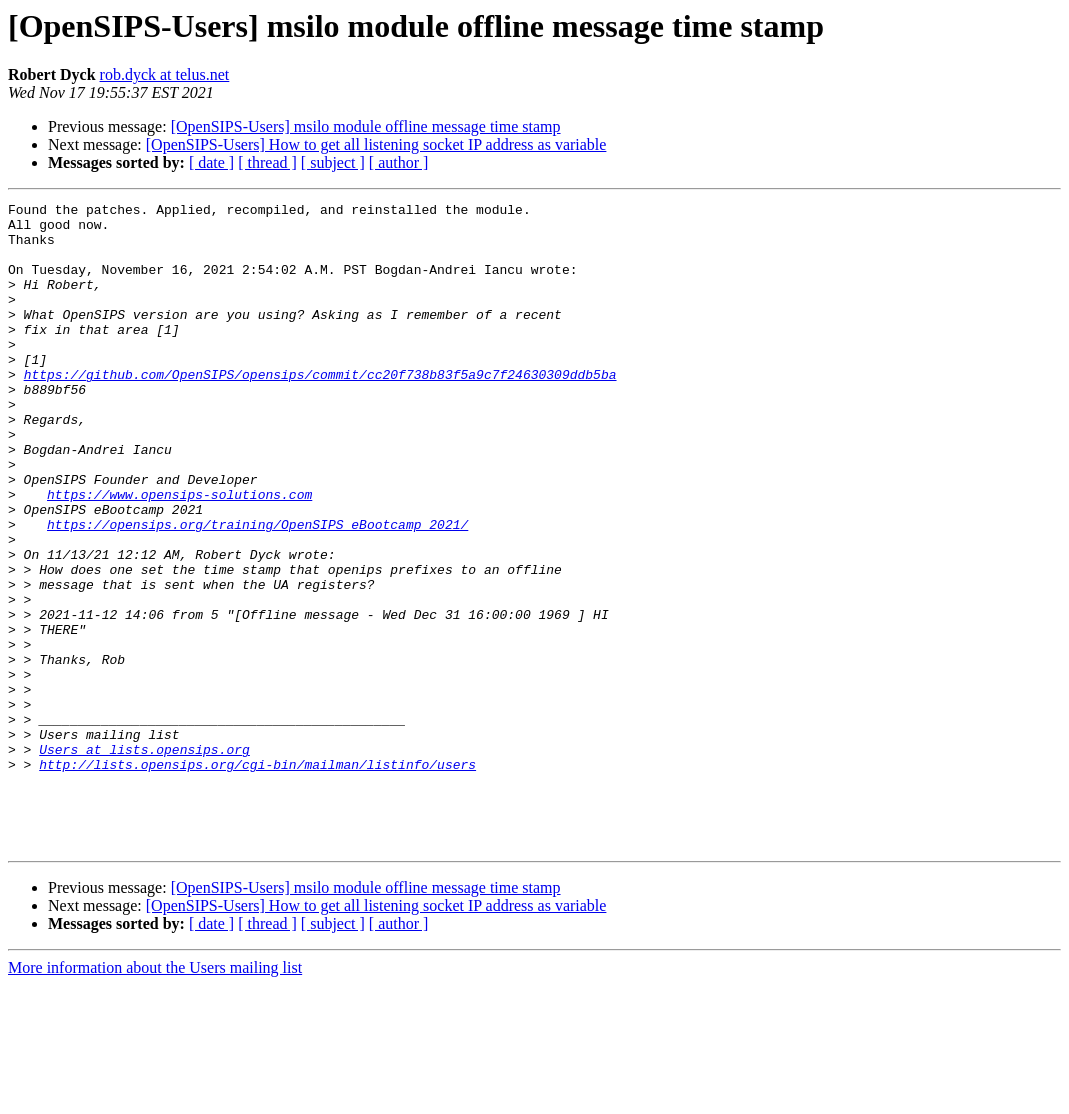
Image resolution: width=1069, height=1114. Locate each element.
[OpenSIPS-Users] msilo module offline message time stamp (366, 126)
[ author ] (399, 162)
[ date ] (211, 162)
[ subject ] (333, 162)
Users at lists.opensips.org (144, 860)
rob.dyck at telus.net (165, 74)
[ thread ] (267, 162)
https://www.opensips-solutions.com (179, 554)
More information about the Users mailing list (155, 1096)
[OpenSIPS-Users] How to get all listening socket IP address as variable (376, 144)
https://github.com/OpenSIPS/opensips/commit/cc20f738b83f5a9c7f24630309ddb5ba (320, 410)
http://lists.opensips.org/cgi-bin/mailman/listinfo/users (257, 878)
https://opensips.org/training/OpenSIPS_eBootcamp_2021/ (257, 590)
